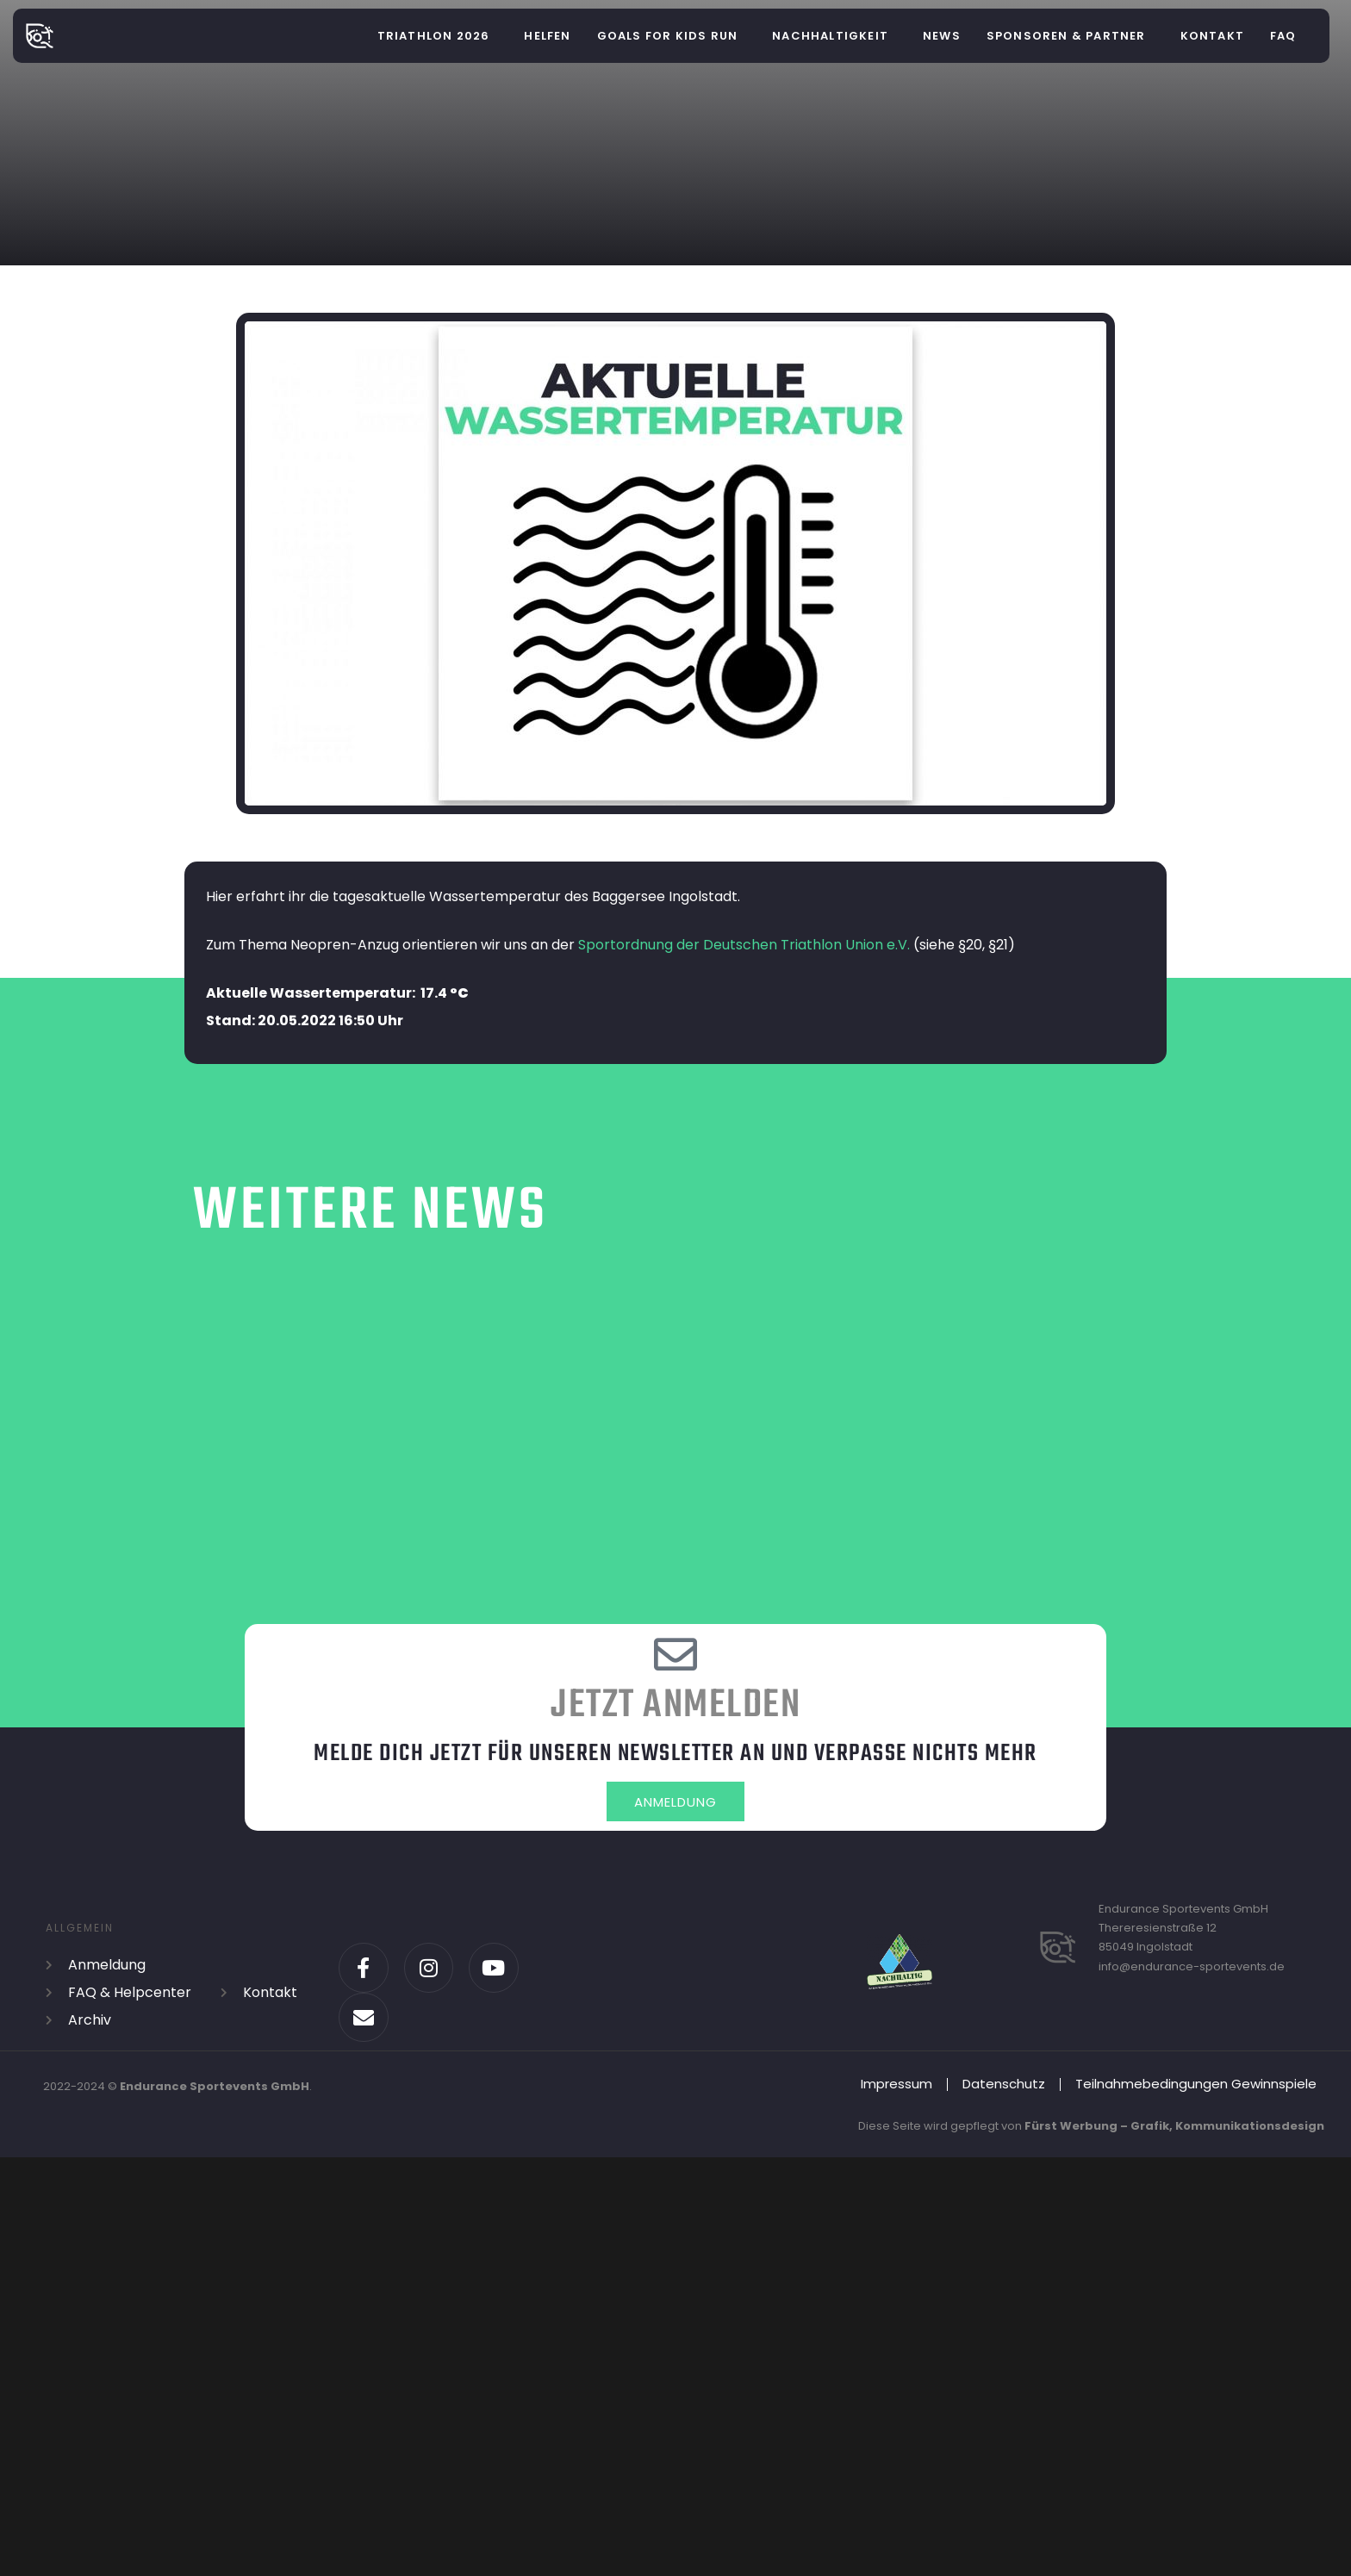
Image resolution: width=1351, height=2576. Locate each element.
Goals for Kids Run (667, 36)
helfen (547, 36)
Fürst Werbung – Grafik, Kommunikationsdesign (1174, 2130)
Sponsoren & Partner (1066, 36)
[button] (438, 35)
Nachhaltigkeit (830, 36)
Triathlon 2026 (433, 36)
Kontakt (1212, 36)
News (942, 36)
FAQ (1283, 36)
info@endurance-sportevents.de (1192, 1970)
